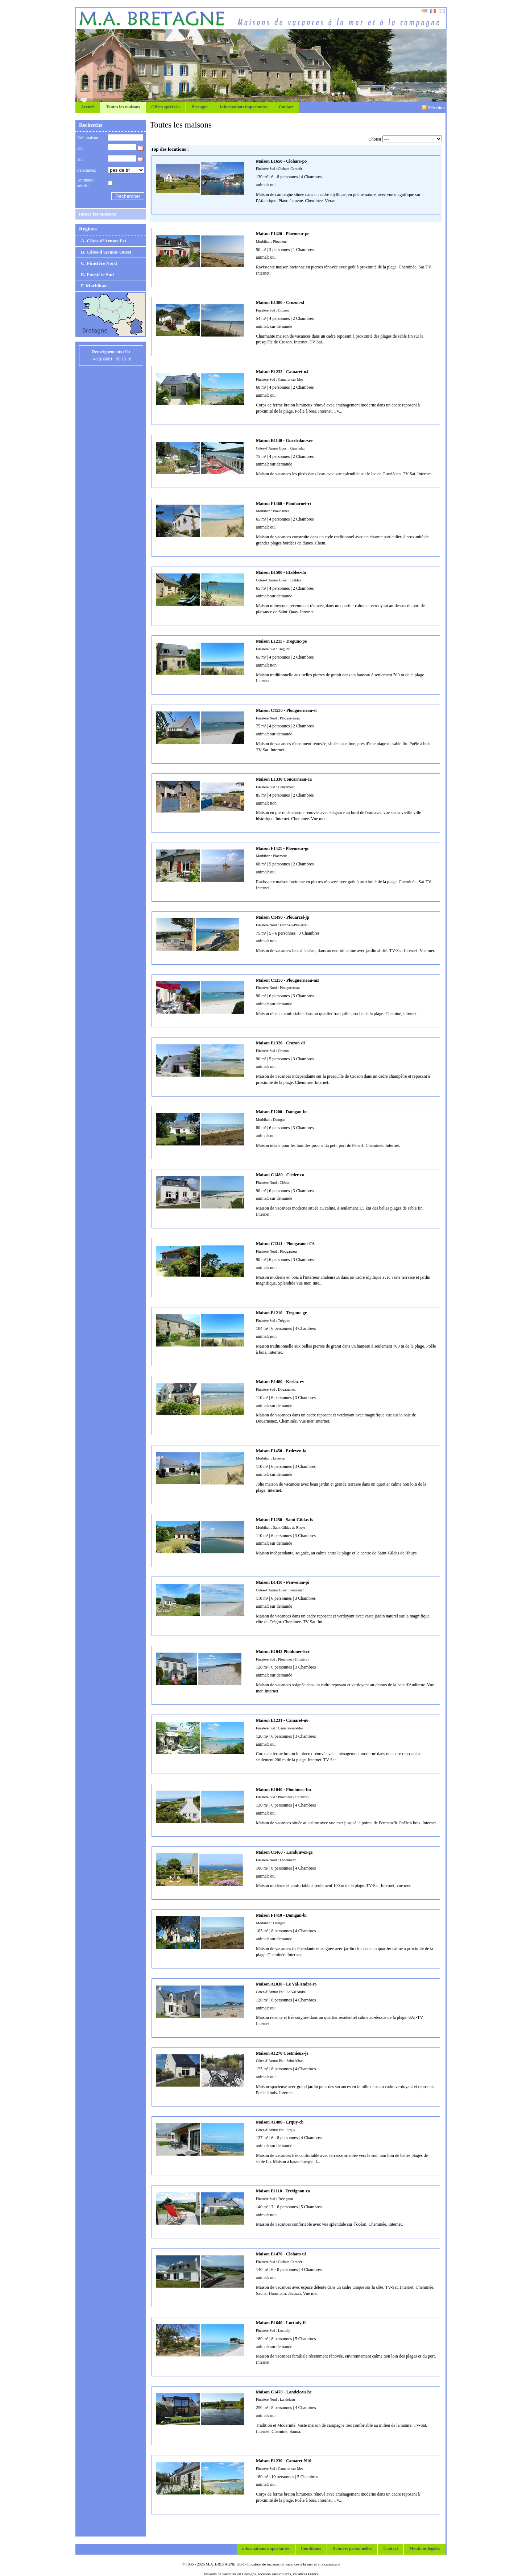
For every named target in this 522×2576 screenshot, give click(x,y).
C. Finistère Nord (99, 263)
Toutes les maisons (123, 106)
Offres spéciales (165, 106)
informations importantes (266, 2548)
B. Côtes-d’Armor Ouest (106, 252)
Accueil (88, 106)
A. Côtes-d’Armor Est (103, 240)
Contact (286, 106)
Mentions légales (424, 2548)
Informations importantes (244, 106)
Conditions (311, 2548)
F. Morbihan (94, 285)
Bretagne (199, 106)
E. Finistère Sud (97, 274)
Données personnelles (352, 2548)
